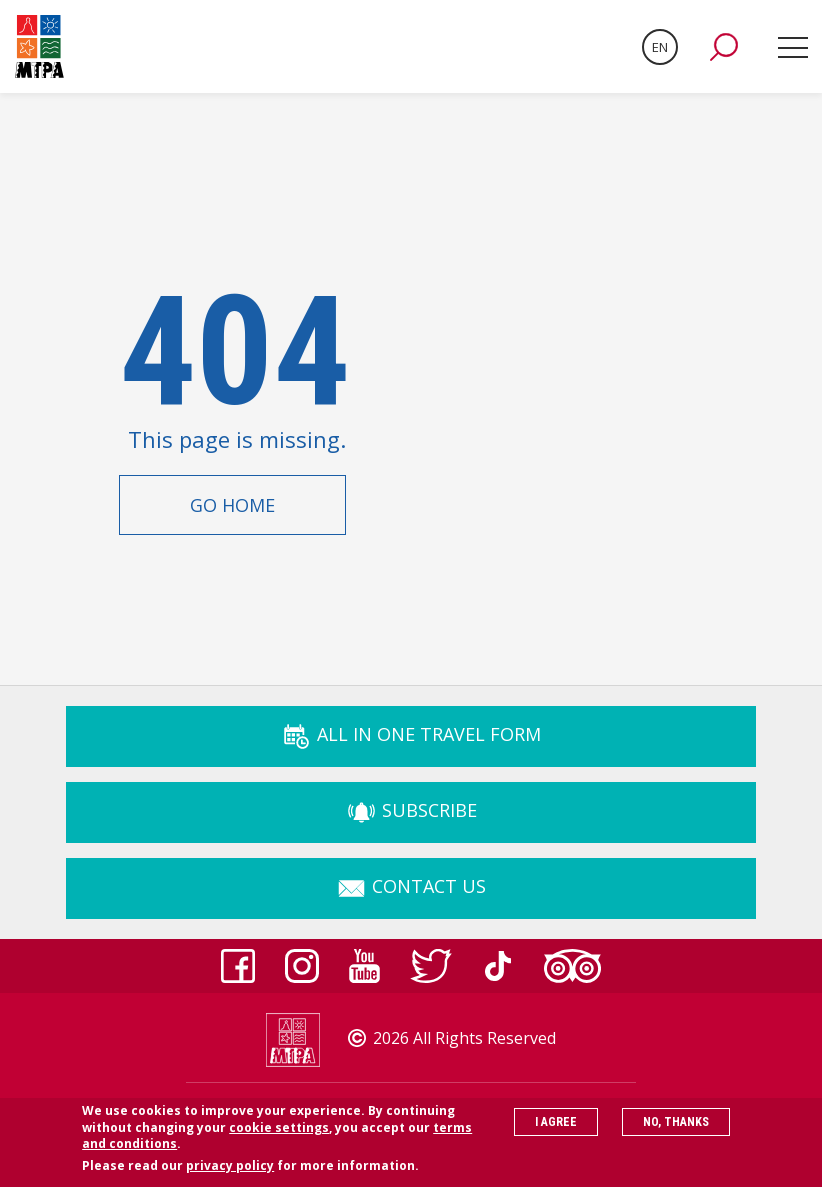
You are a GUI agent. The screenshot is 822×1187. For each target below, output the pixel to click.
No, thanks (676, 1129)
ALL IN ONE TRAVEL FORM (411, 734)
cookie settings (279, 1134)
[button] (724, 47)
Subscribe (411, 810)
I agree (556, 1129)
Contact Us (411, 886)
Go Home (232, 505)
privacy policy (230, 1173)
